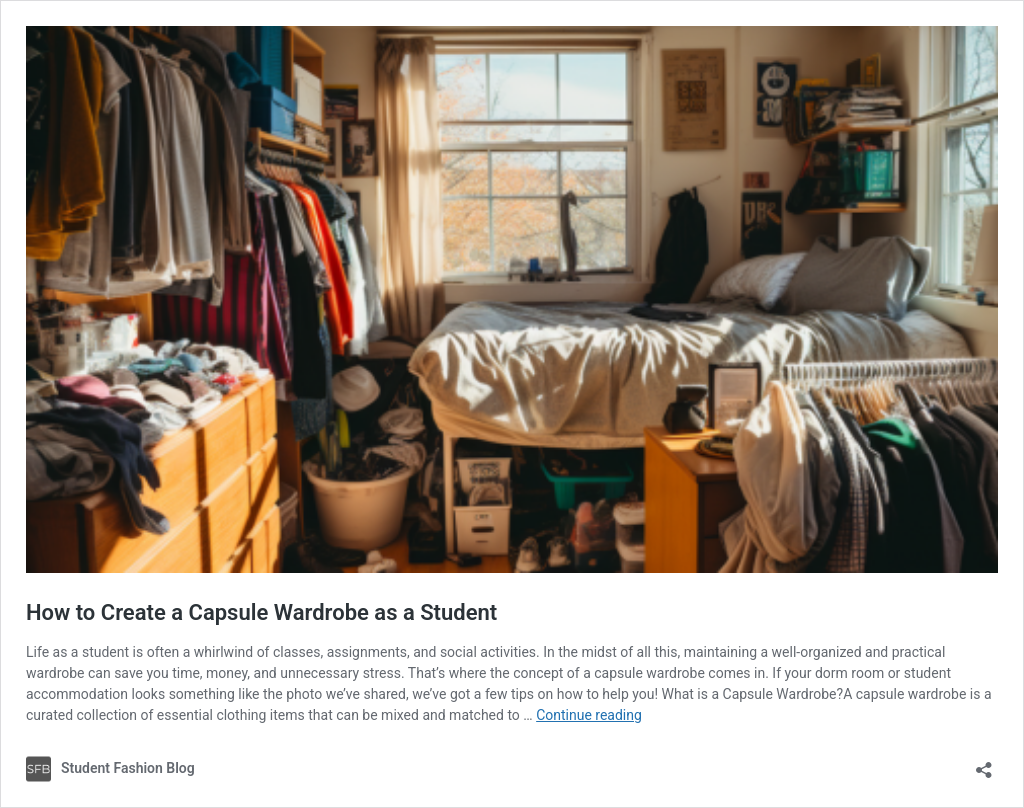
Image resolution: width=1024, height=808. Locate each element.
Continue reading (589, 715)
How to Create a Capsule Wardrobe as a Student (261, 612)
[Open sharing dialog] (984, 763)
